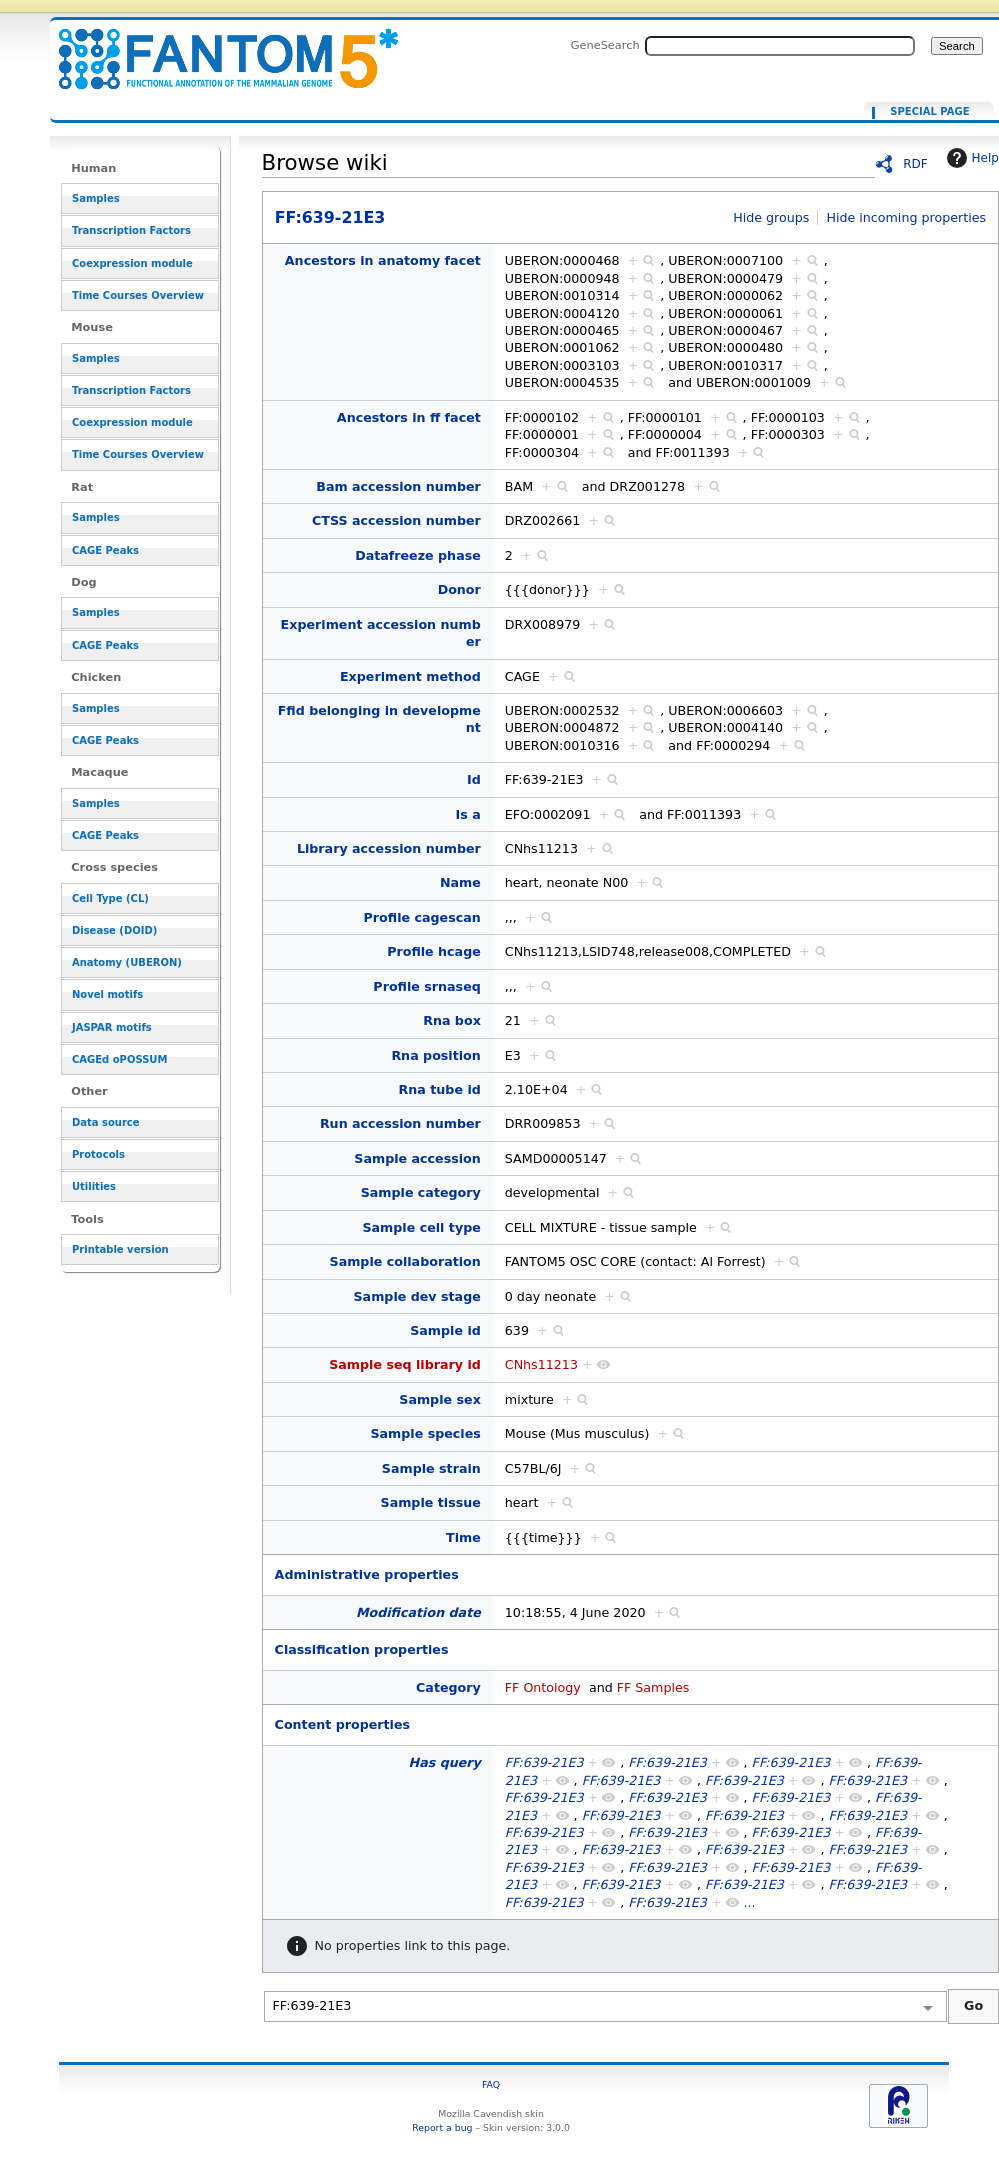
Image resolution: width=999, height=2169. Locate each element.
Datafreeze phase (418, 555)
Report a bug (442, 2127)
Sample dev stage (416, 1296)
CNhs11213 (541, 1364)
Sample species (425, 1433)
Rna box (452, 1020)
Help (970, 158)
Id (474, 779)
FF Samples (653, 1687)
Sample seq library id (405, 1364)
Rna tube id (440, 1089)
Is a (468, 814)
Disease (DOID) (114, 930)
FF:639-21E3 (216, 47)
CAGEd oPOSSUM (119, 1059)
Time (463, 1537)
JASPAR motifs (112, 1027)
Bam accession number (398, 486)
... (750, 1902)
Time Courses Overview (138, 295)
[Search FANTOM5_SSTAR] (780, 46)
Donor (459, 589)
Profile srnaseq (426, 986)
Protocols (98, 1154)
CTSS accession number (396, 520)
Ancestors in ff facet (409, 417)
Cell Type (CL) (110, 898)
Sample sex (440, 1399)
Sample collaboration (405, 1261)
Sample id (445, 1330)
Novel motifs (107, 994)
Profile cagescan (422, 917)
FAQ (491, 2084)
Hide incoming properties (906, 217)
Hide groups (771, 217)
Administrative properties (367, 1574)
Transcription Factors (131, 230)
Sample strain (431, 1468)
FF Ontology (543, 1687)
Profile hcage (434, 951)
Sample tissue (431, 1502)
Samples (96, 198)
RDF (915, 164)
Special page (929, 112)
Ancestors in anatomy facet (383, 260)
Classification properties (362, 1649)
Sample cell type (421, 1227)
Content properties (342, 1724)
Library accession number (389, 848)
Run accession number (400, 1123)
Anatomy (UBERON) (127, 962)
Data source (106, 1122)
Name (460, 882)
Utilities (94, 1186)
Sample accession (417, 1158)
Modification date (418, 1612)
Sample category (421, 1192)
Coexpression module (132, 263)
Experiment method (410, 676)
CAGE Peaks (105, 550)
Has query (445, 1762)
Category (448, 1687)
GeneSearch (605, 45)
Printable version (120, 1249)
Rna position (435, 1055)
